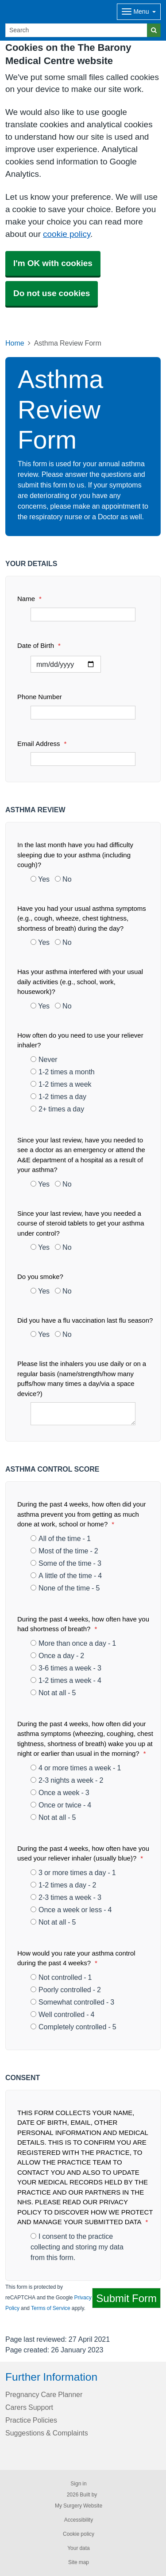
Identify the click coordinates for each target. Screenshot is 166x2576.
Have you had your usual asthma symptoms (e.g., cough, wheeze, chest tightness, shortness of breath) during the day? (81, 918)
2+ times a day (57, 1108)
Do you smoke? (40, 1276)
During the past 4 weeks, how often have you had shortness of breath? (83, 1624)
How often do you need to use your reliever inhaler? (80, 1040)
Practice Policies (31, 2420)
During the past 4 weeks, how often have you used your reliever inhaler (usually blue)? (83, 1853)
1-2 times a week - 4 (66, 1680)
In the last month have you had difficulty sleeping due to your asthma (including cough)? (75, 854)
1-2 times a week (61, 1084)
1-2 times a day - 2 (63, 1884)
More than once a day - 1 (73, 1643)
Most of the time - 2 (64, 1550)
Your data (78, 2548)
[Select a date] (66, 664)
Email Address (41, 743)
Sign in (78, 2483)
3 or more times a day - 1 (73, 1872)
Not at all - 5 (53, 1692)
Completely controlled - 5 (73, 2026)
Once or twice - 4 (61, 1804)
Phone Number (39, 696)
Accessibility (78, 2520)
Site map (78, 2562)
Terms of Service (50, 2308)
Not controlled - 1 (61, 1977)
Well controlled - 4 (62, 2014)
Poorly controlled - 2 (66, 1989)
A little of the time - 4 (66, 1575)
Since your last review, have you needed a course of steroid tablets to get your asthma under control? (80, 1223)
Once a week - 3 (60, 1792)
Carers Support (29, 2407)
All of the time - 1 (61, 1538)
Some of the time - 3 (66, 1563)
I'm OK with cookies (53, 263)
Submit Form (126, 2298)
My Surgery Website (78, 2505)
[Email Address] (83, 759)
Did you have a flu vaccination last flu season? (85, 1320)
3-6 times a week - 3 (66, 1667)
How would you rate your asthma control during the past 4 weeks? (76, 1958)
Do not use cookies (51, 293)
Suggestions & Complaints (46, 2432)
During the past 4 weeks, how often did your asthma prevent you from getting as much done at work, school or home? (81, 1514)
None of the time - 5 (65, 1587)
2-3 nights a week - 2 (67, 1780)
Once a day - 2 (57, 1655)
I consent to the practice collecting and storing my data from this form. (77, 2247)
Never (44, 1059)
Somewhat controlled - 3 (72, 2001)
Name (29, 598)
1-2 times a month (63, 1071)
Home (14, 342)
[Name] (83, 614)
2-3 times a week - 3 (66, 1897)
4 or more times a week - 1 (76, 1767)
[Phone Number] (83, 712)
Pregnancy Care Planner (43, 2394)
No (63, 879)
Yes (40, 879)
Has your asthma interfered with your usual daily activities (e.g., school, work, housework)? (80, 981)
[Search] (76, 30)
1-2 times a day (58, 1096)
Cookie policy (78, 2534)
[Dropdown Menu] (139, 12)
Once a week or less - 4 (71, 1909)
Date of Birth (39, 645)
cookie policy (66, 234)
